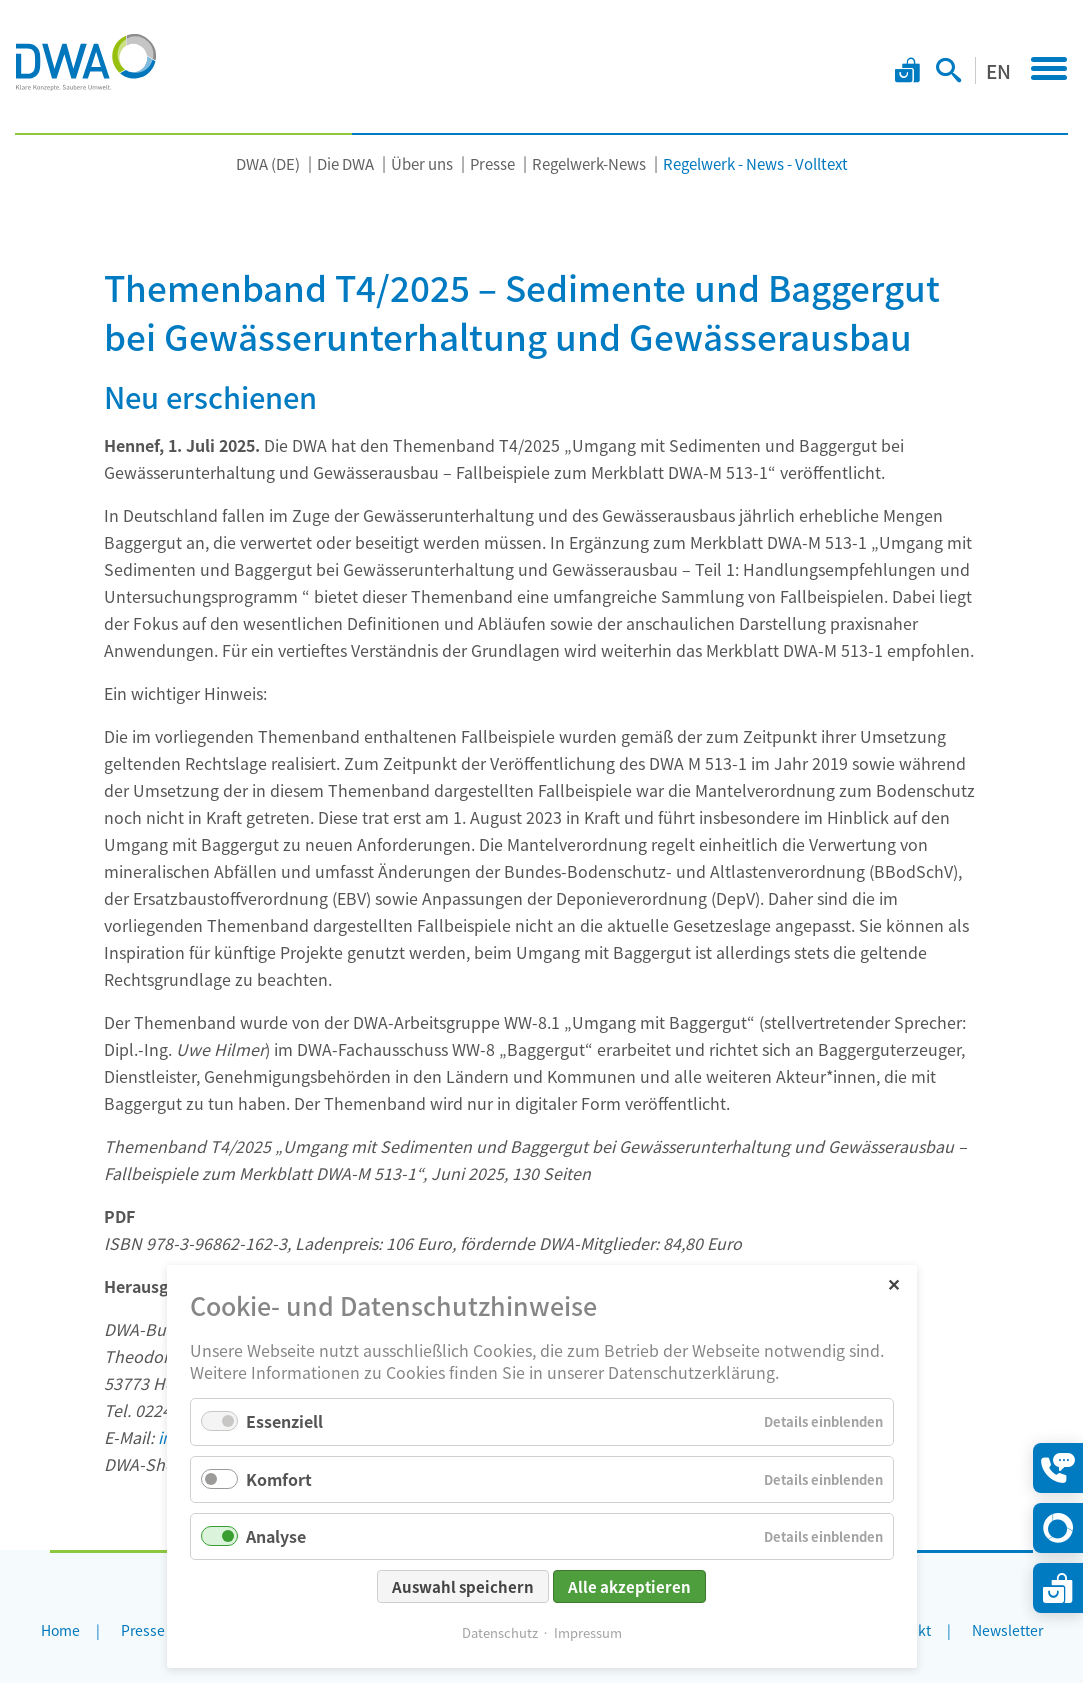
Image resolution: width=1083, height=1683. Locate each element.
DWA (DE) (268, 163)
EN (998, 70)
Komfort (279, 1479)
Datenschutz (500, 1632)
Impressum (588, 1632)
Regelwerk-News (589, 163)
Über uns (422, 163)
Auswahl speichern (463, 1586)
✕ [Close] (893, 1283)
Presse (492, 163)
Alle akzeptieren (629, 1586)
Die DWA (345, 163)
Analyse (276, 1536)
